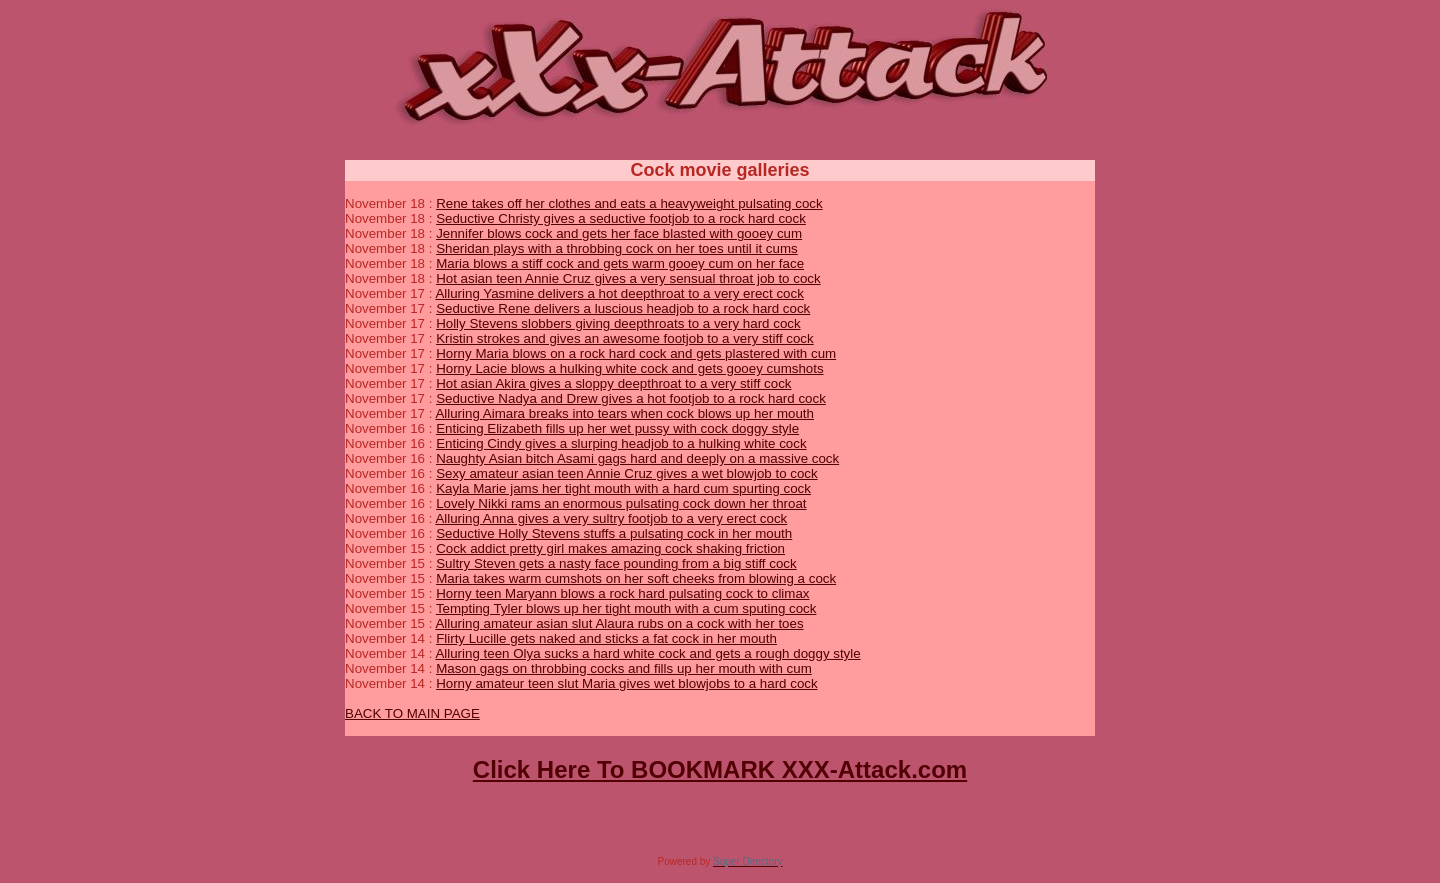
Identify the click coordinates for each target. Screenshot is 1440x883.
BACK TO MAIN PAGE (412, 713)
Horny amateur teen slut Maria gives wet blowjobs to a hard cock (627, 683)
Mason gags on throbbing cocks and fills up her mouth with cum (624, 668)
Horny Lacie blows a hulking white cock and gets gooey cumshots (629, 368)
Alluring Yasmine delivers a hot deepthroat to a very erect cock (619, 293)
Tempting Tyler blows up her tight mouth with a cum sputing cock (626, 608)
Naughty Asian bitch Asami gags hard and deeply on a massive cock (637, 458)
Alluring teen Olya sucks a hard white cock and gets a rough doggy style (647, 653)
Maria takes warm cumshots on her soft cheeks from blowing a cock (636, 578)
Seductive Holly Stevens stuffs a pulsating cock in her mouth (614, 533)
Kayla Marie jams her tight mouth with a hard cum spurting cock (623, 488)
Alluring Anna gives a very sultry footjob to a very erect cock (611, 518)
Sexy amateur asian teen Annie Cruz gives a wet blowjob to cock (627, 473)
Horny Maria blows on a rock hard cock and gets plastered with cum (636, 353)
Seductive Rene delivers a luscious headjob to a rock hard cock (623, 308)
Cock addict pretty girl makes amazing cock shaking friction (610, 548)
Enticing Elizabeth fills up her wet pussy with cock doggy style (617, 428)
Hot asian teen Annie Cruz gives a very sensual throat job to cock (628, 278)
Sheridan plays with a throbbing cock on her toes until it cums (617, 248)
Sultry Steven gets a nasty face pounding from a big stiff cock (616, 563)
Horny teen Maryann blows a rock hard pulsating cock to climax (622, 593)
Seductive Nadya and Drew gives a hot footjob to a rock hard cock (631, 398)
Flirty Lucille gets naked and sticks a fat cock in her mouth (606, 638)
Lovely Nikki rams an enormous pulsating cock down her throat (621, 503)
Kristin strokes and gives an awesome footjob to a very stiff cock (625, 338)
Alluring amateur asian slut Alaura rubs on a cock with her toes (619, 623)
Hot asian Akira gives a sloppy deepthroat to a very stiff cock (613, 383)
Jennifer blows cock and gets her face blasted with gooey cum (619, 233)
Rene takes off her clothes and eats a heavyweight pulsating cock (629, 203)
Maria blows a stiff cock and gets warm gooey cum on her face (620, 263)
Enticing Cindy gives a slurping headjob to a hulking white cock (621, 443)
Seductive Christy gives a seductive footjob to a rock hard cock (621, 218)
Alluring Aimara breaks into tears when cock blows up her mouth (624, 413)
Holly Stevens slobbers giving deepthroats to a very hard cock (618, 323)
